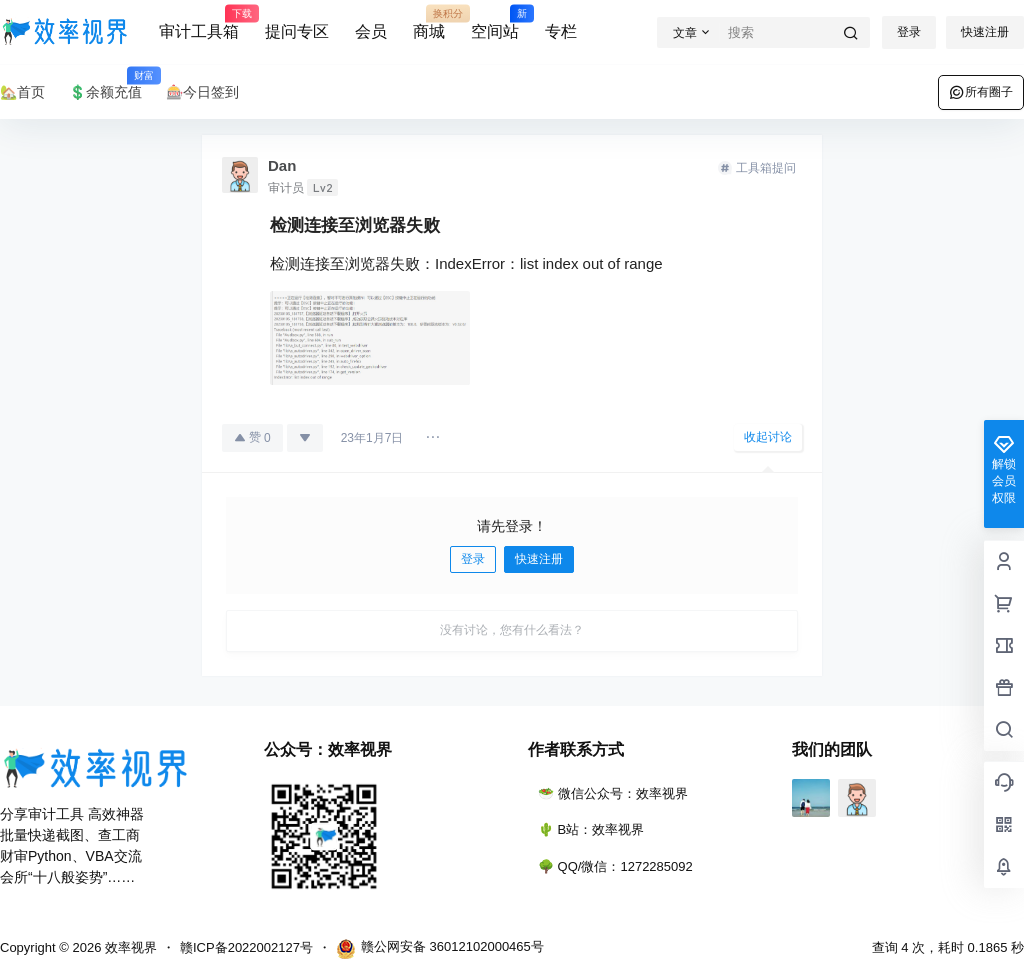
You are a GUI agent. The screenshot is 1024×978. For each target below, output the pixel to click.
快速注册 (985, 32)
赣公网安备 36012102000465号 (440, 949)
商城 (429, 23)
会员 (371, 31)
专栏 (561, 31)
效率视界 (129, 947)
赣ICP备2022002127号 (246, 947)
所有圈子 (981, 92)
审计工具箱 (199, 23)
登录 (909, 32)
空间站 (495, 23)
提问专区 (297, 31)
